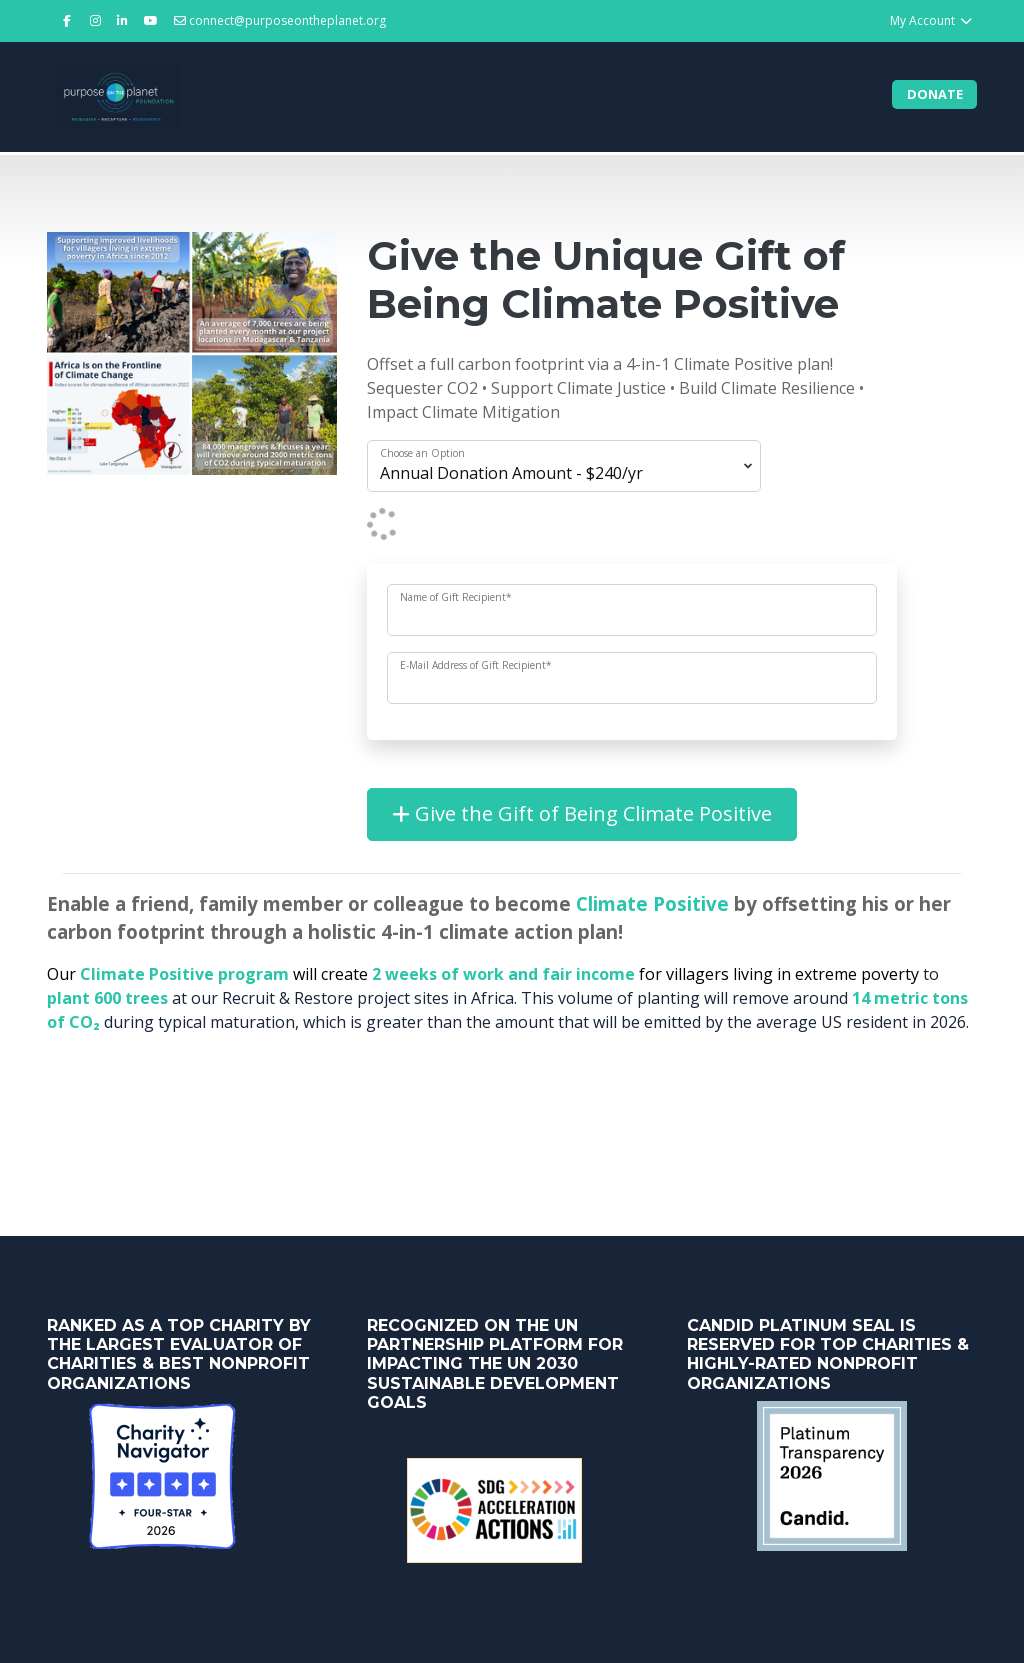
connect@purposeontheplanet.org (280, 20)
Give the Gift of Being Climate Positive (582, 813)
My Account (931, 20)
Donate (935, 94)
